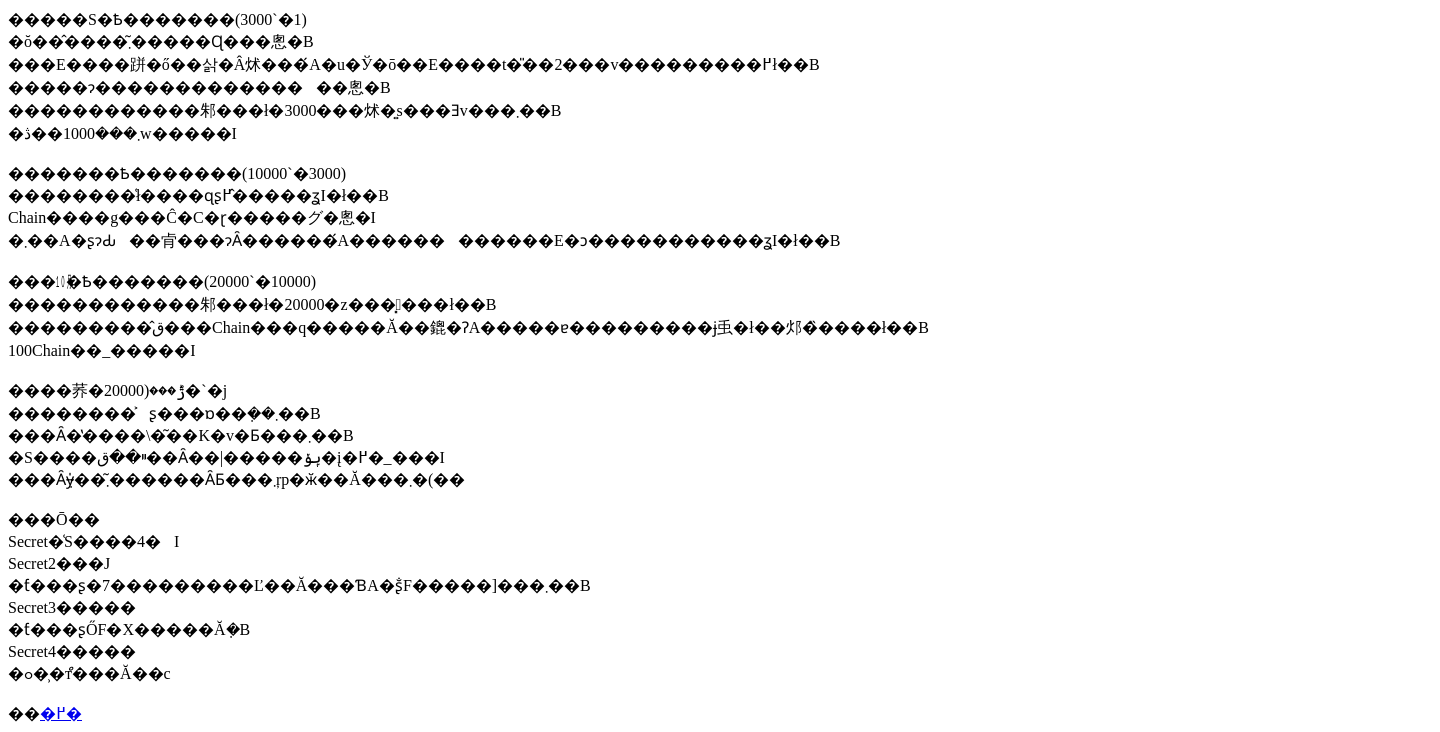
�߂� (61, 713)
